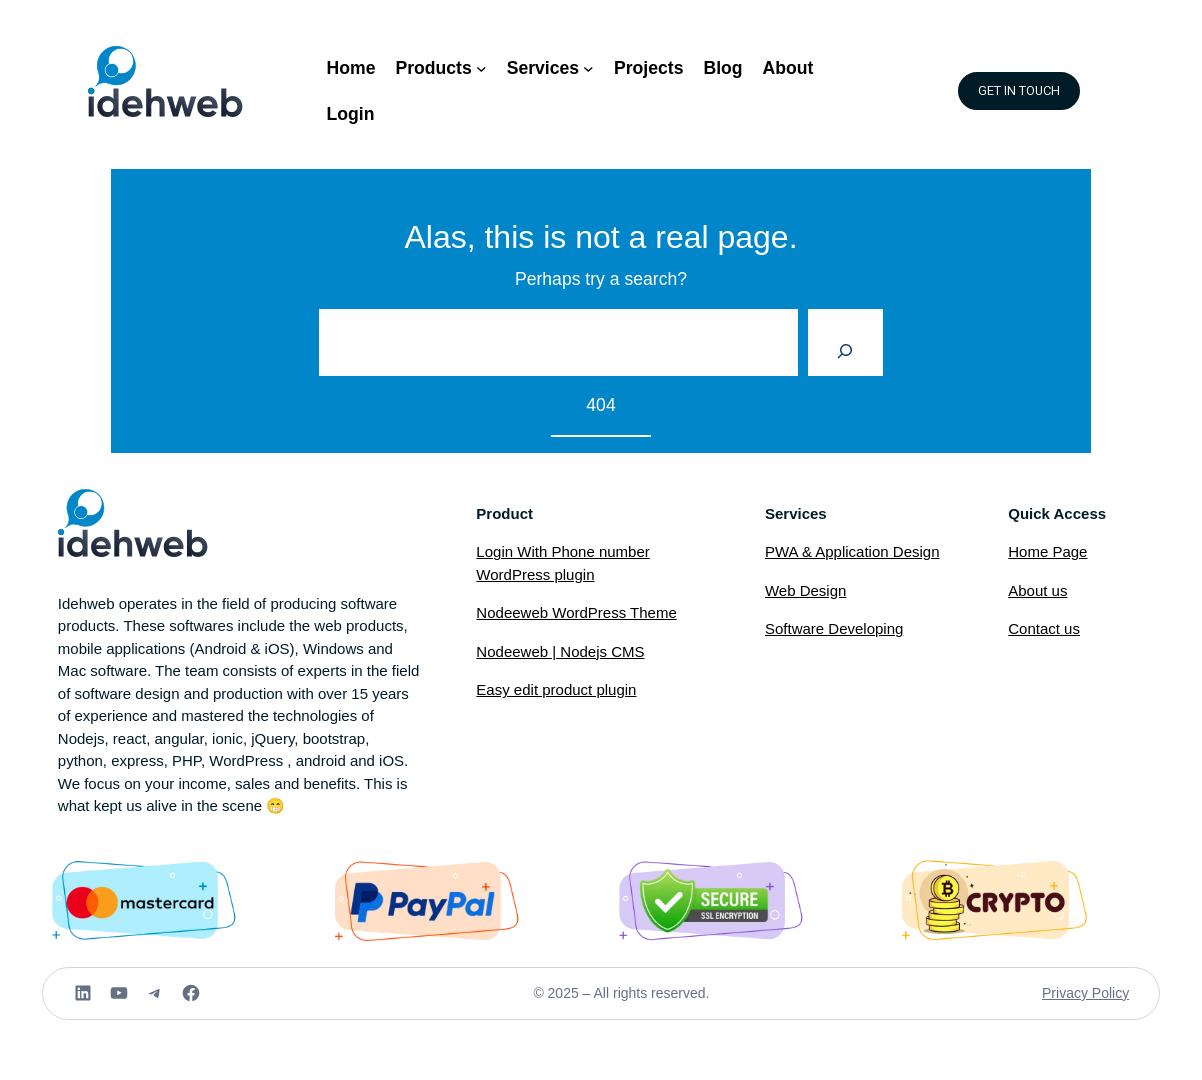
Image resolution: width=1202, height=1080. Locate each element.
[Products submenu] (481, 68)
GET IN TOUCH (1019, 91)
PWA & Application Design (852, 551)
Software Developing (834, 628)
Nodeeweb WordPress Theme (576, 612)
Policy (1110, 993)
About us (1037, 590)
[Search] (845, 343)
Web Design (805, 590)
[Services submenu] (588, 68)
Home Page (1047, 551)
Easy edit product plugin (556, 689)
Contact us (1044, 628)
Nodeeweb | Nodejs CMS (560, 651)
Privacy (1067, 993)
